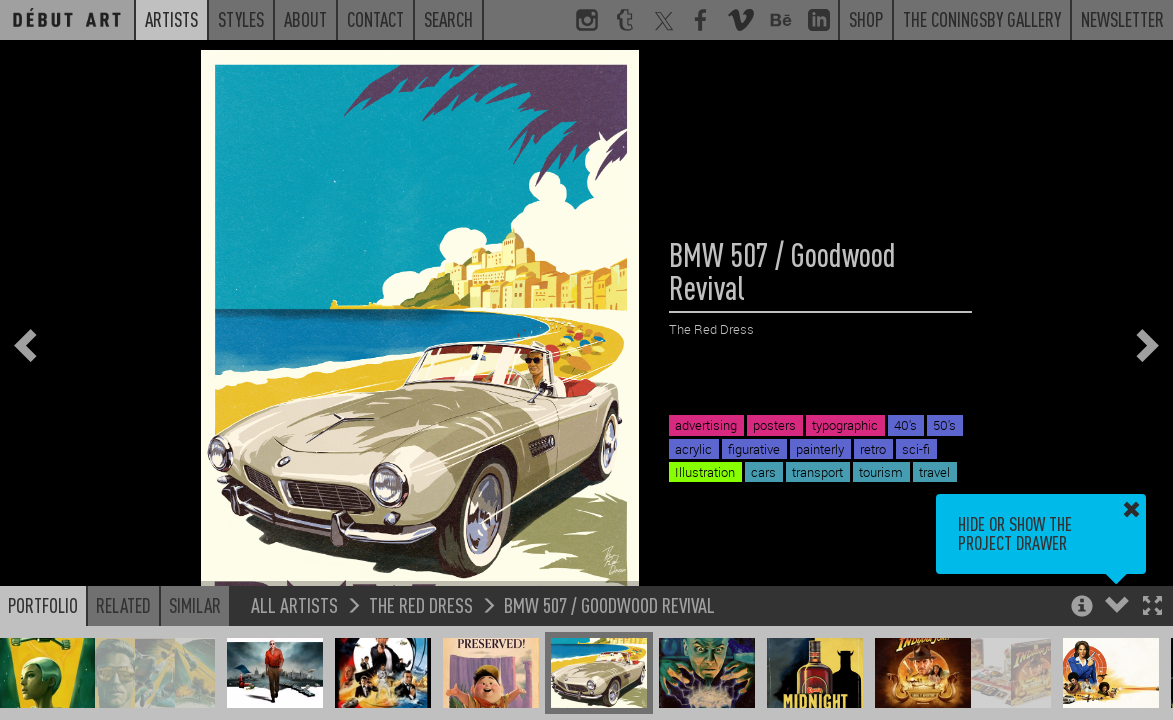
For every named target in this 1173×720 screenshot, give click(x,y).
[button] (1152, 607)
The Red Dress (421, 604)
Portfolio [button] (43, 605)
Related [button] (123, 605)
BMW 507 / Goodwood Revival (609, 604)
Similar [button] (195, 605)
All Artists (294, 604)
